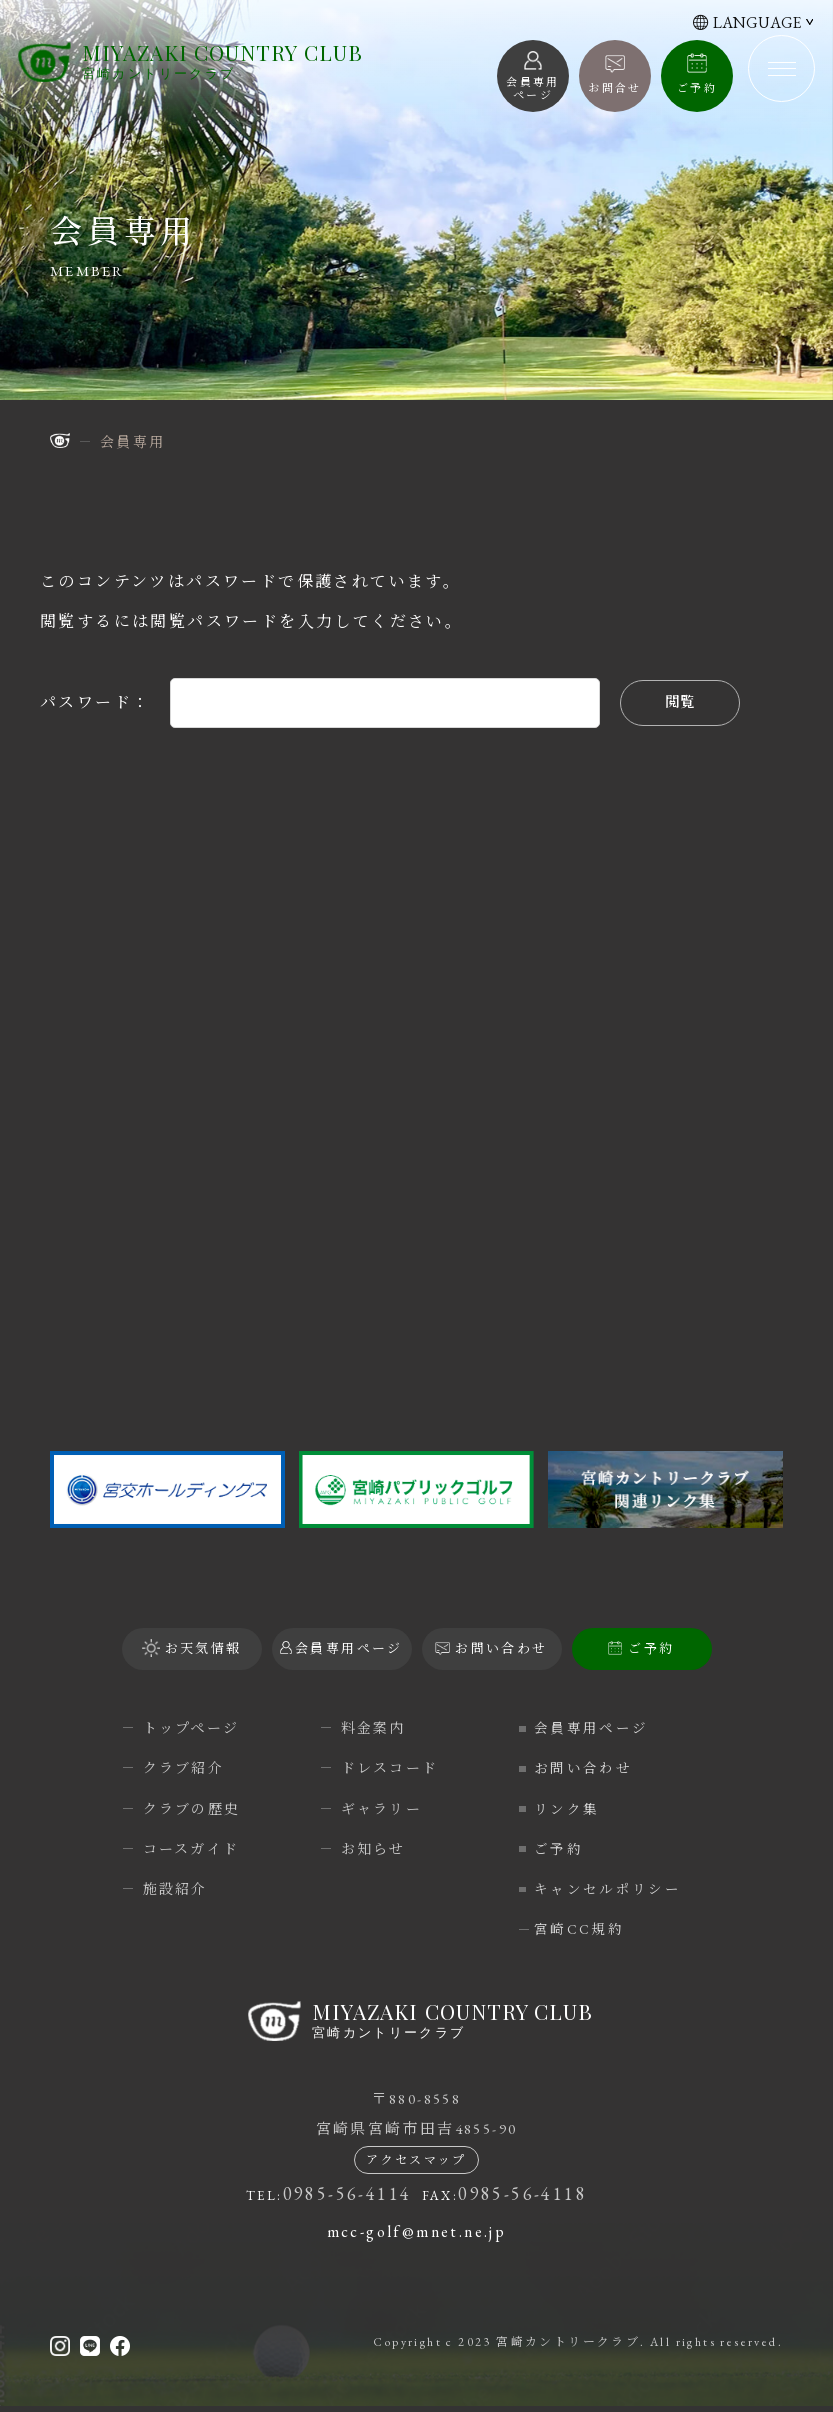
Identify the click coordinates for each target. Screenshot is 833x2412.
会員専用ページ (596, 1728)
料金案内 (374, 1728)
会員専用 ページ (533, 88)
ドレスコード (390, 1768)
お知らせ (374, 1849)
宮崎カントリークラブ (224, 64)
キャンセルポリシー (613, 1889)
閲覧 (680, 702)
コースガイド (191, 1849)
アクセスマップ (416, 2167)
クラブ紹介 (184, 1768)
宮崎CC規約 (584, 1929)
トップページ (191, 1728)
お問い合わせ (588, 1768)
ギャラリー (382, 1809)
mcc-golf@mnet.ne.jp (417, 2238)
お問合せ (615, 88)
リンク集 (572, 1809)
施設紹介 (176, 1889)
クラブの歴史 (192, 1809)
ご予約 (697, 88)
